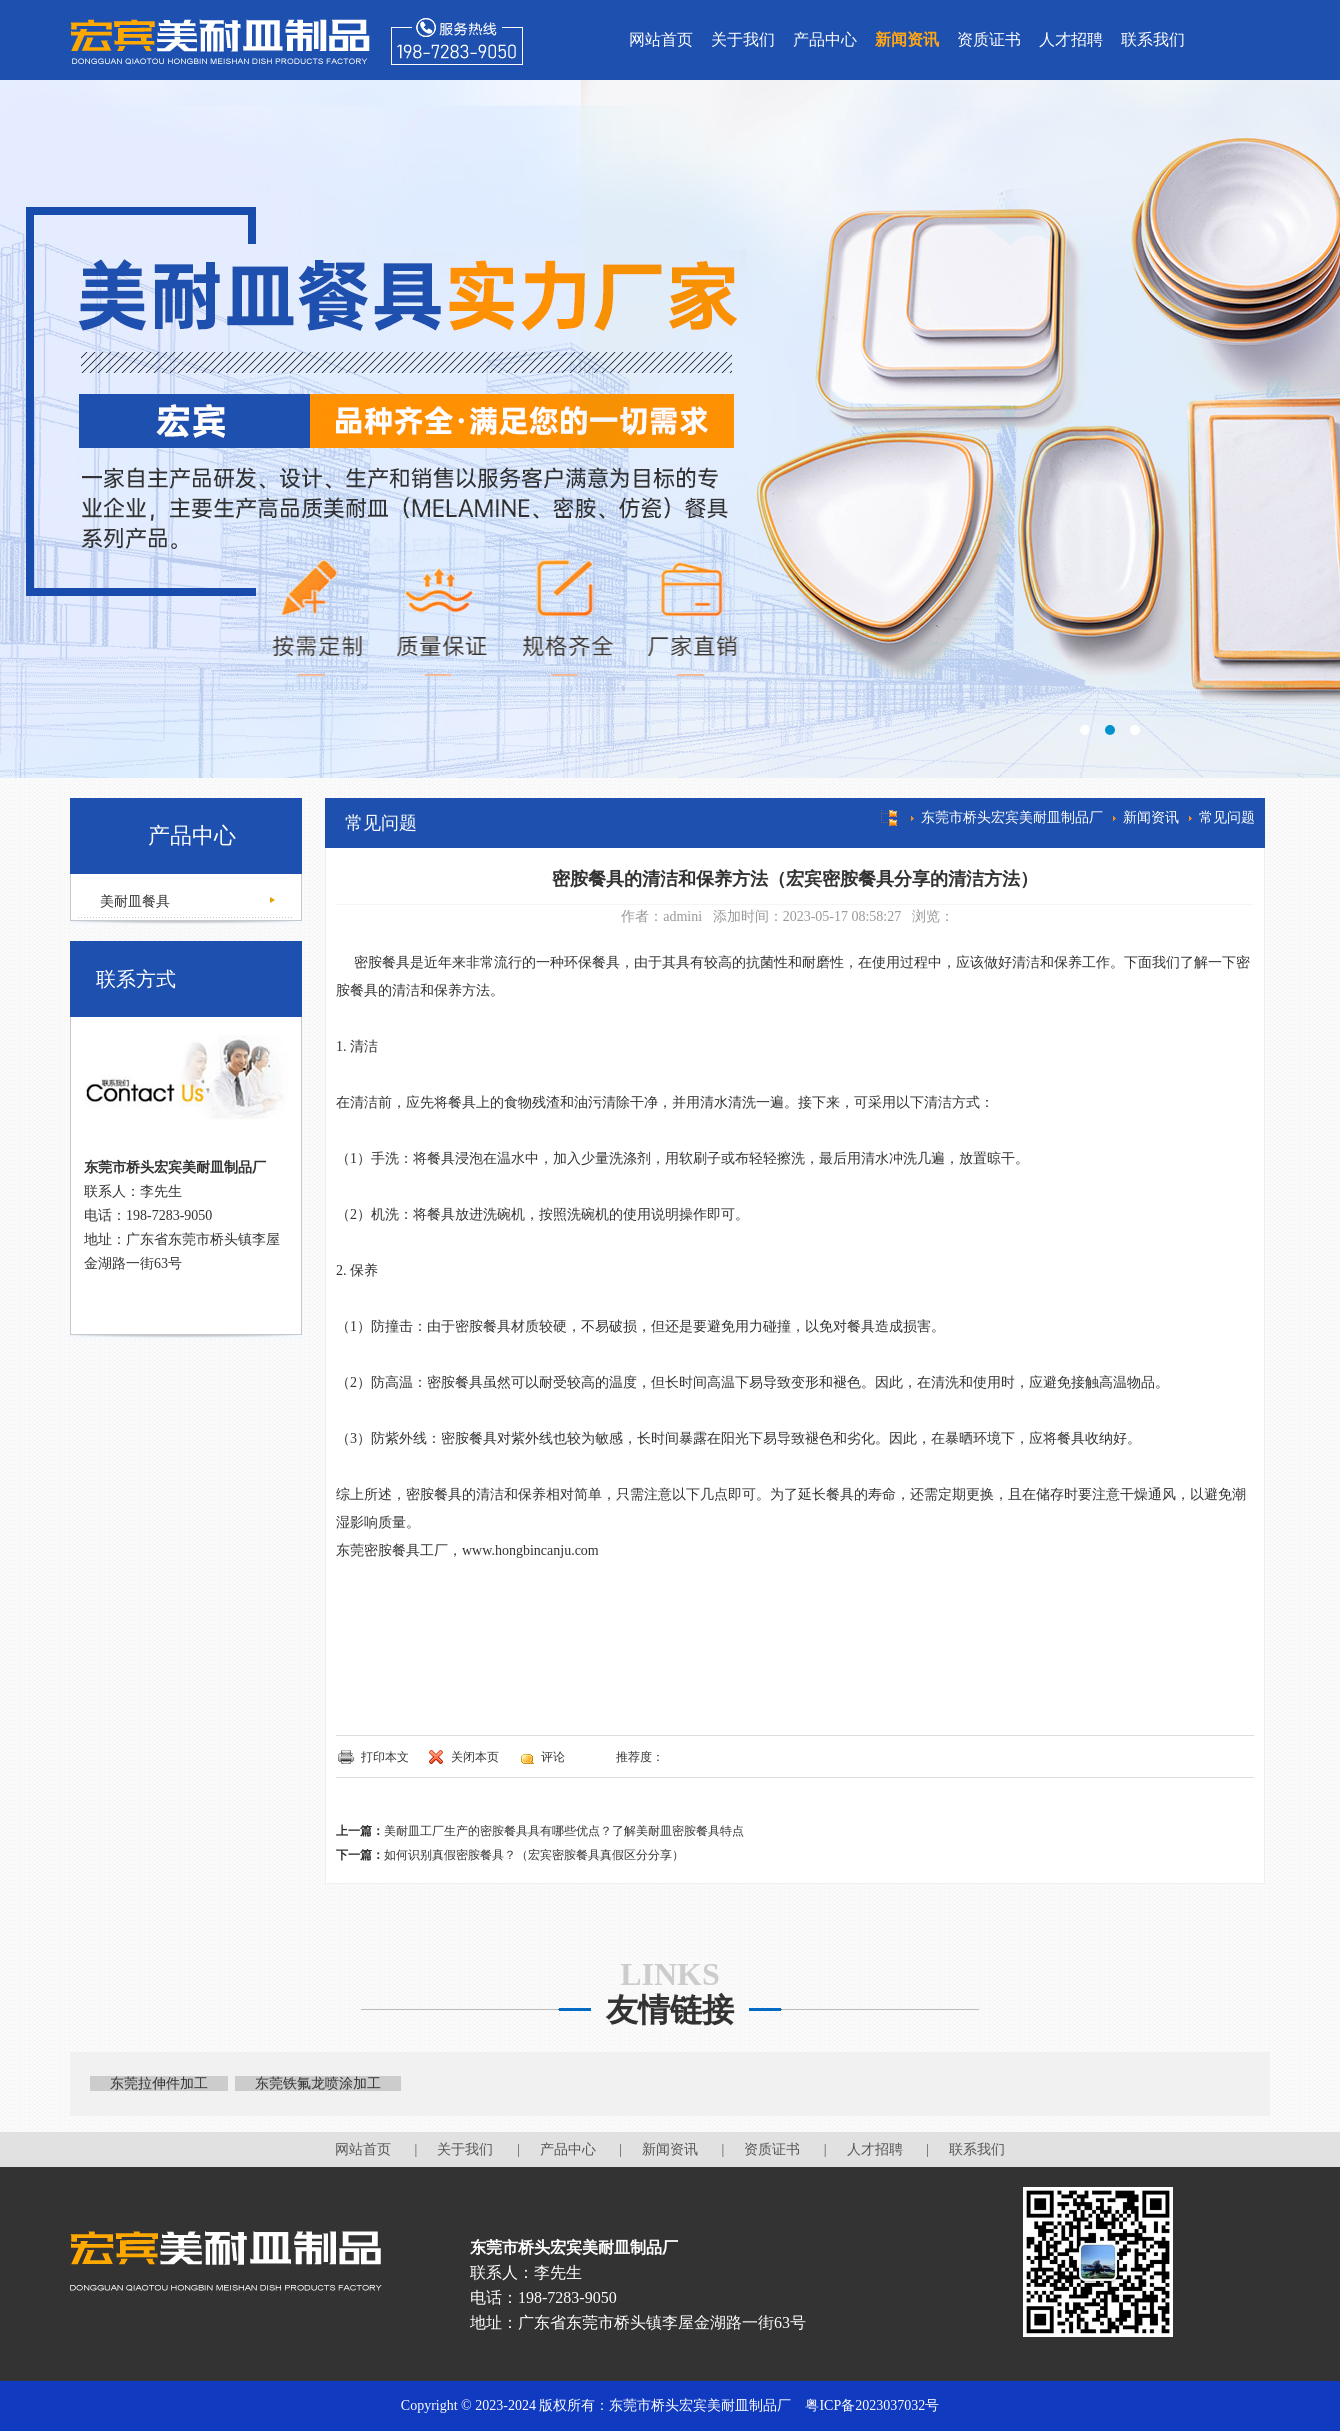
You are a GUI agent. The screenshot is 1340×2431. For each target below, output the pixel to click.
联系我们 (1153, 39)
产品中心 (825, 39)
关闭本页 (475, 1757)
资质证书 (989, 39)
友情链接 (670, 2010)
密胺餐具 (382, 962)
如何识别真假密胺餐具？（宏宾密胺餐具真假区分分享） (534, 1855)
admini (682, 916)
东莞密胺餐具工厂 (392, 1550)
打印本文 (385, 1757)
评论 (553, 1757)
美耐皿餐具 (133, 901)
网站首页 (661, 39)
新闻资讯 (907, 39)
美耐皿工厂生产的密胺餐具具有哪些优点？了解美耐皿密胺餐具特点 (564, 1831)
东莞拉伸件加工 (159, 2083)
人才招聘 (1071, 39)
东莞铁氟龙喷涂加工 (318, 2083)
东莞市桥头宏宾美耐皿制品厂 (1012, 817)
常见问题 (1227, 817)
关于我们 (743, 39)
